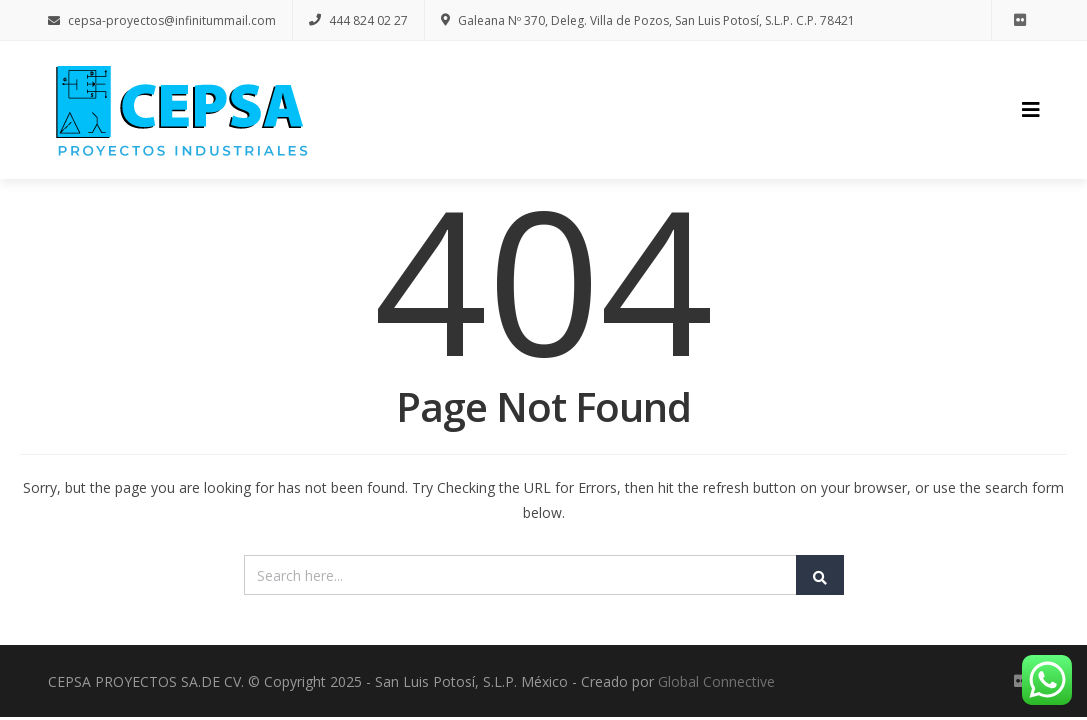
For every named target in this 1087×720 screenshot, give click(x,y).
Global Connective (716, 681)
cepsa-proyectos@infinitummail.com (162, 20)
